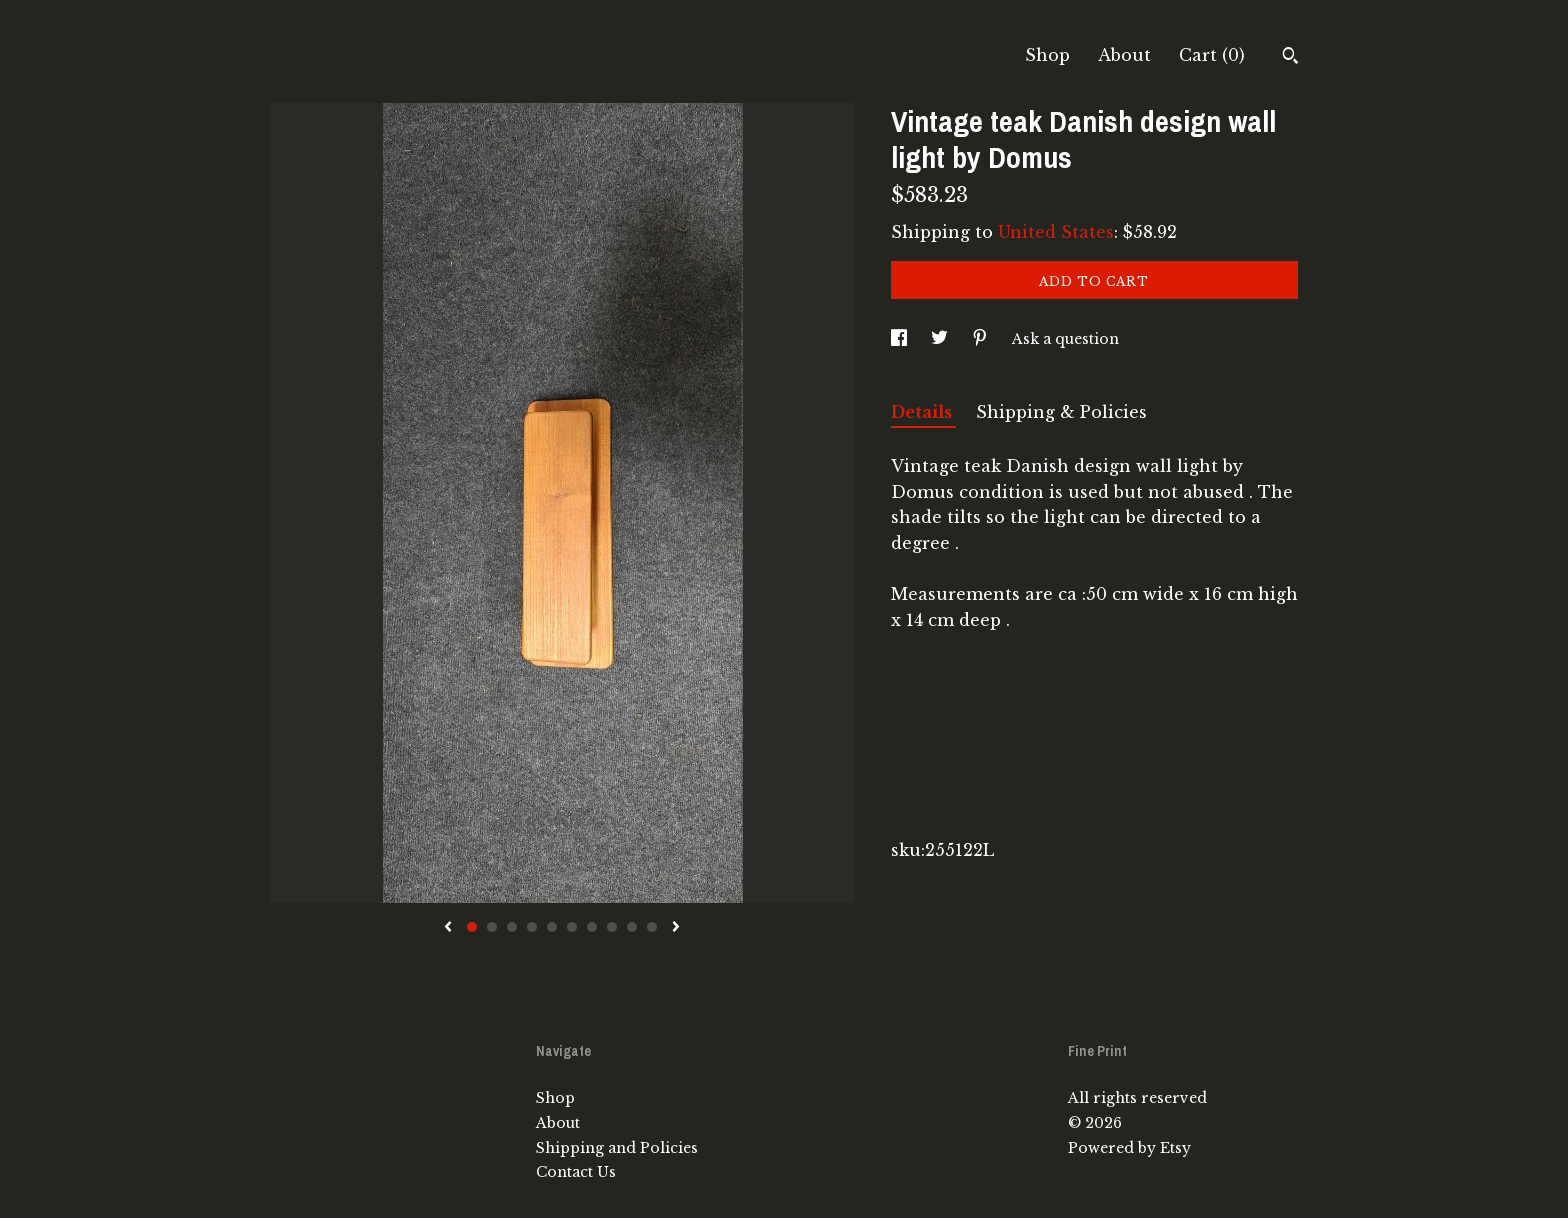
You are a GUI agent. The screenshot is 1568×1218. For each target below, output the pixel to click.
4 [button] (532, 927)
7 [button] (592, 927)
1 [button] (472, 927)
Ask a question (1065, 339)
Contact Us (576, 1172)
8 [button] (612, 927)
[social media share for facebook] (901, 339)
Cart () (1212, 55)
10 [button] (652, 927)
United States (1056, 232)
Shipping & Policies (1061, 412)
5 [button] (552, 927)
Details (923, 412)
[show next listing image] (676, 928)
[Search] (1290, 58)
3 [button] (512, 927)
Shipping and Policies (617, 1148)
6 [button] (572, 927)
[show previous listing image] (448, 928)
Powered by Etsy (1129, 1148)
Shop (1047, 55)
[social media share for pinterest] (982, 339)
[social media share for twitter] (941, 339)
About (1124, 55)
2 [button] (492, 927)
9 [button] (632, 927)
